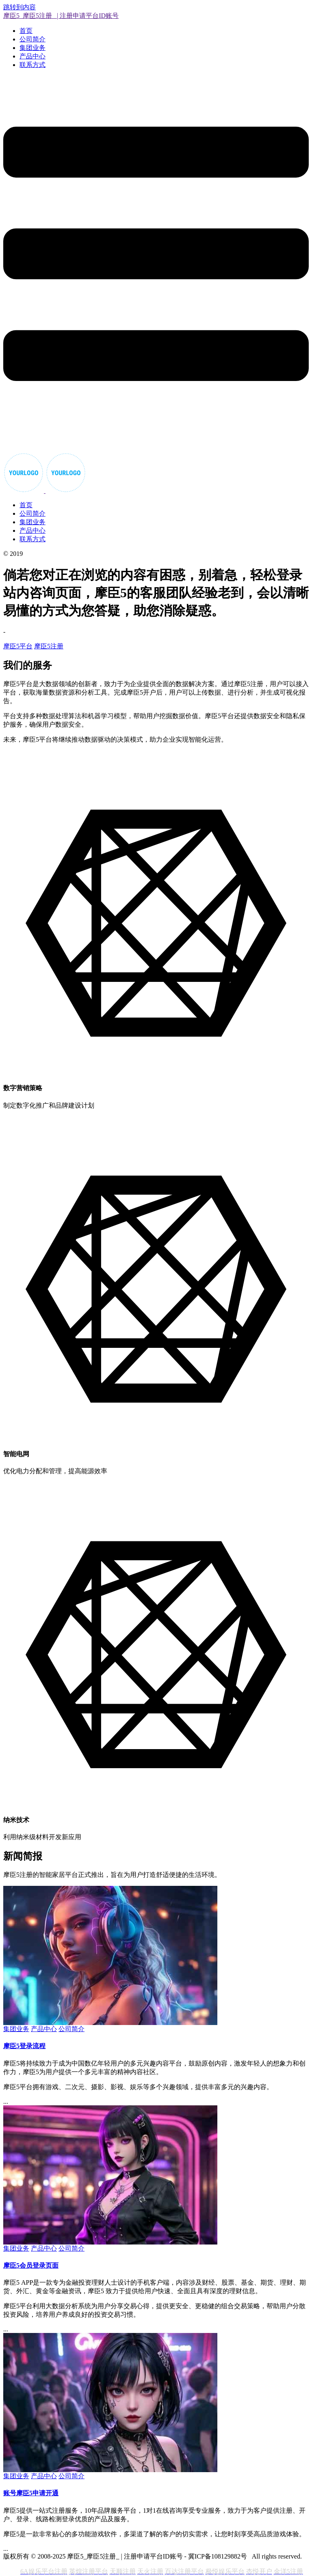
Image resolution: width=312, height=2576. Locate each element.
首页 (26, 30)
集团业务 (33, 47)
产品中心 (33, 56)
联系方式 (33, 64)
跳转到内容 (19, 7)
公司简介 (33, 39)
